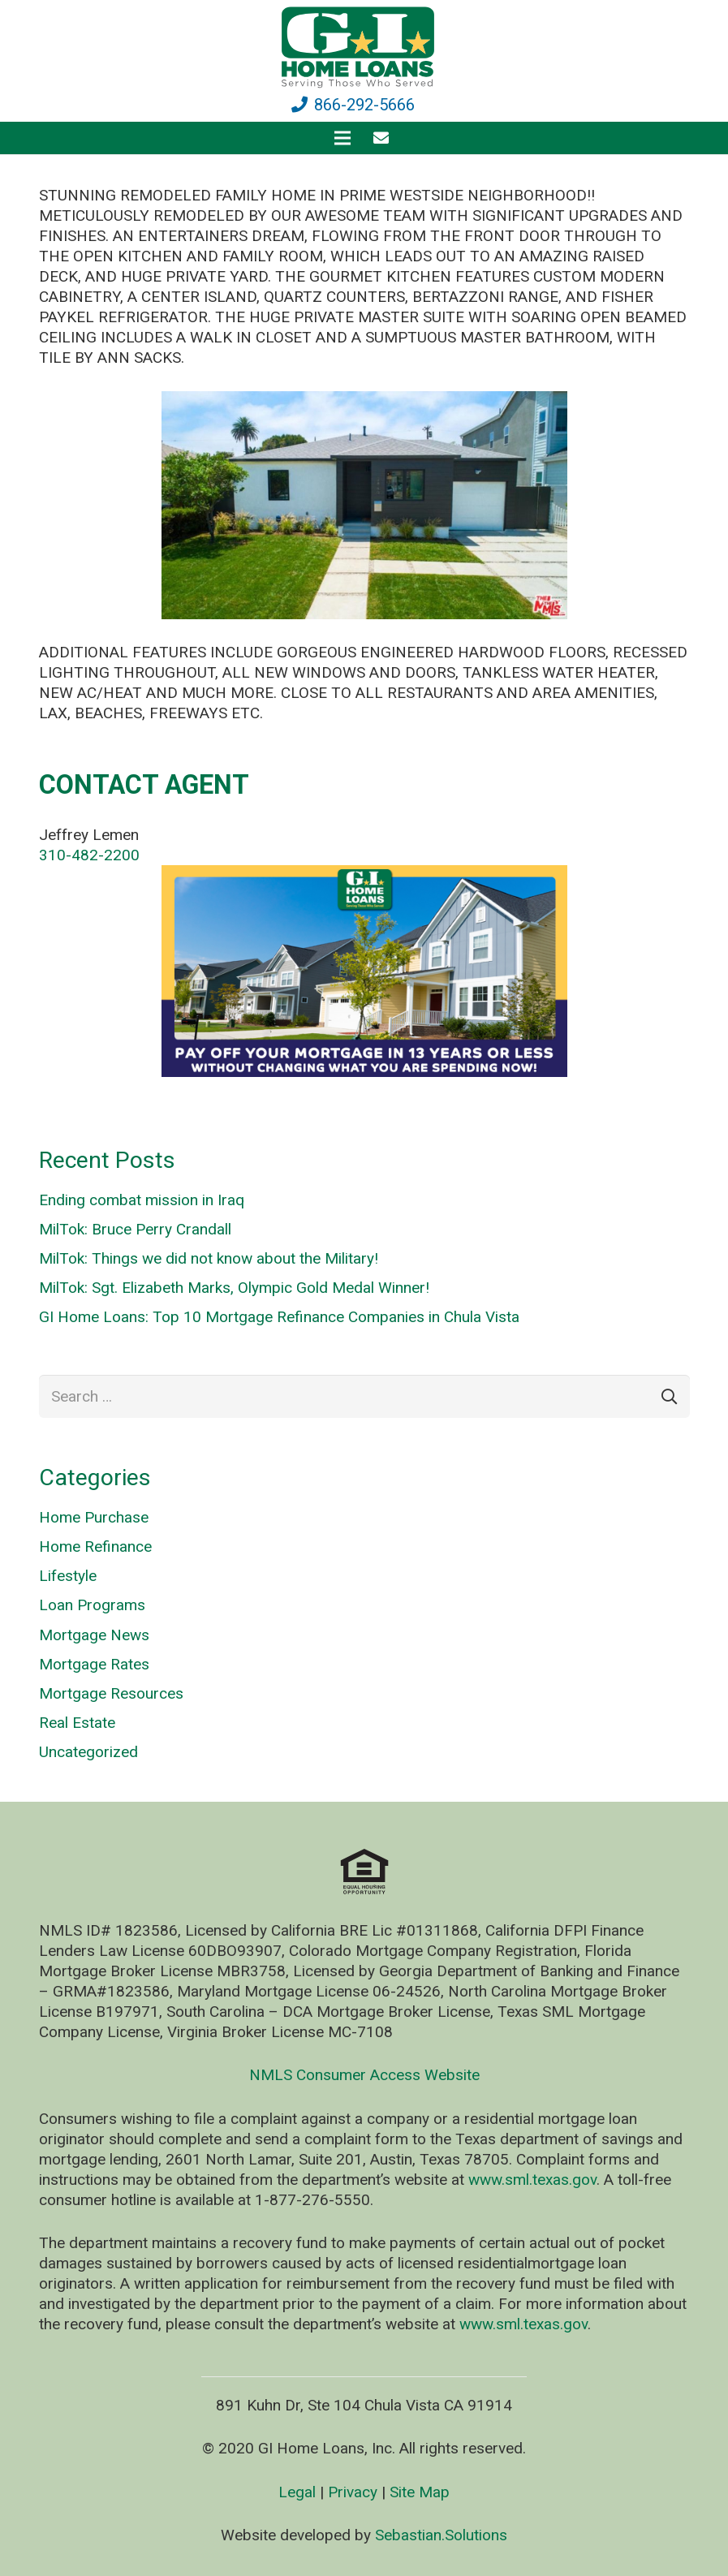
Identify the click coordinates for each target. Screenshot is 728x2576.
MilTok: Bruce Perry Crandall (135, 1229)
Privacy (352, 2492)
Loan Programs (92, 1605)
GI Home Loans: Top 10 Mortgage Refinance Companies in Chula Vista (279, 1316)
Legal (297, 2492)
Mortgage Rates (94, 1664)
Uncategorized (88, 1751)
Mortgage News (94, 1635)
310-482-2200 (89, 855)
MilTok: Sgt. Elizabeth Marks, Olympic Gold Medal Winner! (234, 1287)
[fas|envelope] (384, 137)
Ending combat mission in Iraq (141, 1200)
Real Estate (77, 1722)
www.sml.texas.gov (532, 2179)
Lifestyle (68, 1575)
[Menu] (342, 138)
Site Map (420, 2492)
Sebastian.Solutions (441, 2535)
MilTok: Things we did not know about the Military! (208, 1258)
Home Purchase (94, 1517)
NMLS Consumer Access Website (364, 2075)
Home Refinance (95, 1546)
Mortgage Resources (111, 1693)
